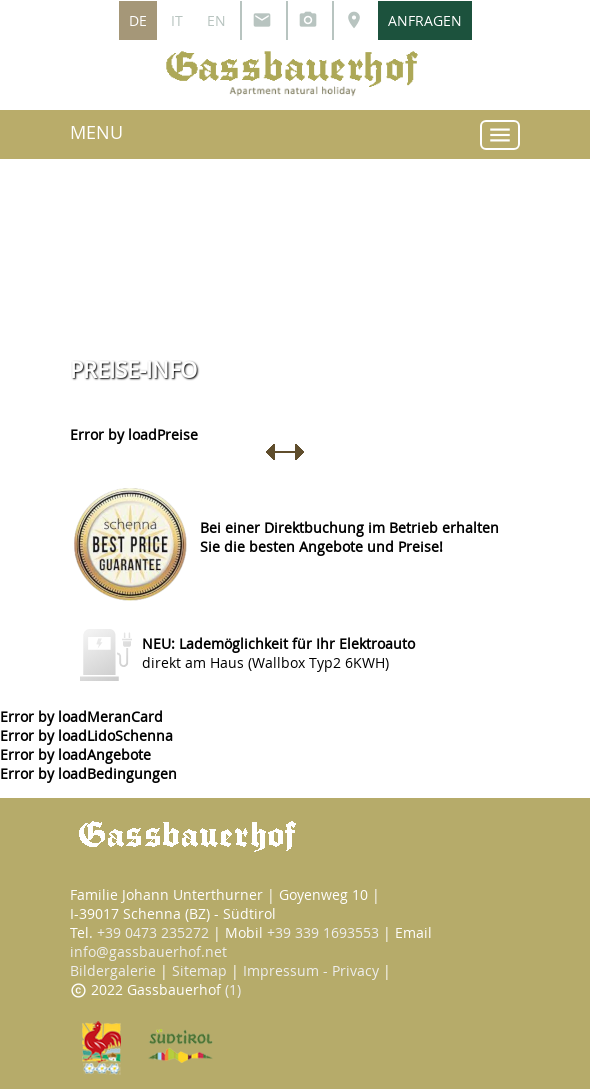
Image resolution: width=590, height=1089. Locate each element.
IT (177, 20)
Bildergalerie (113, 970)
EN (216, 20)
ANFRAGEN (425, 20)
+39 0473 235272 (153, 932)
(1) (233, 989)
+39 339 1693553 (323, 932)
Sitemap (199, 970)
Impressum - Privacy (311, 970)
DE (138, 20)
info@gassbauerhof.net (148, 951)
